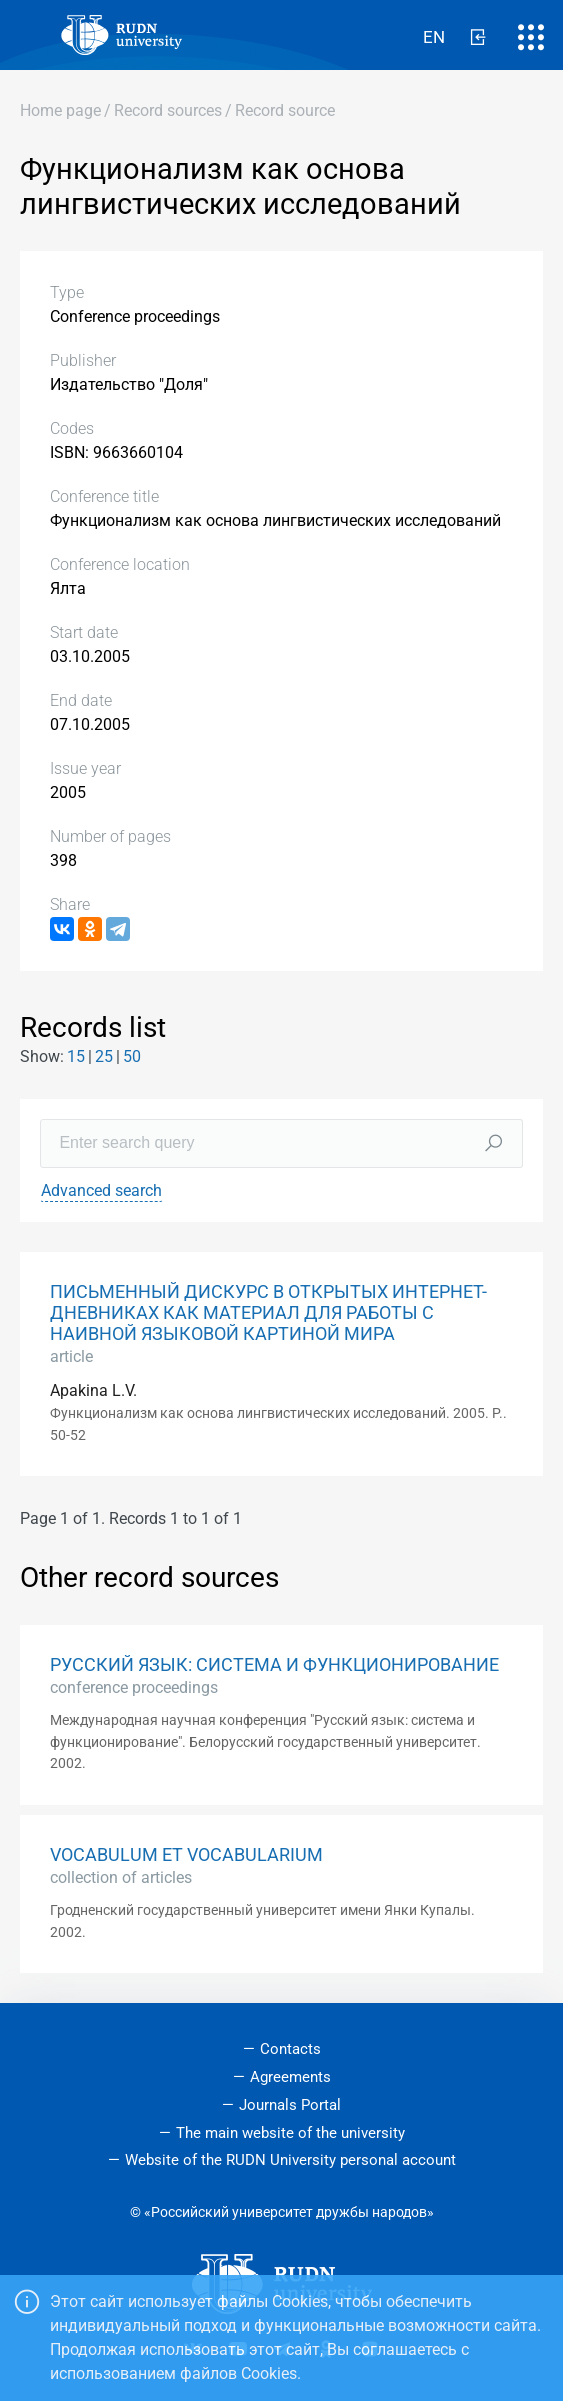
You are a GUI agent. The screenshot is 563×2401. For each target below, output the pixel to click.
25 (104, 1056)
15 (76, 1056)
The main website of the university (290, 2133)
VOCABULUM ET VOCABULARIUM (186, 1855)
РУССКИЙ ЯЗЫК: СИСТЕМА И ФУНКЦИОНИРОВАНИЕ (274, 1665)
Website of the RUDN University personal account (290, 2160)
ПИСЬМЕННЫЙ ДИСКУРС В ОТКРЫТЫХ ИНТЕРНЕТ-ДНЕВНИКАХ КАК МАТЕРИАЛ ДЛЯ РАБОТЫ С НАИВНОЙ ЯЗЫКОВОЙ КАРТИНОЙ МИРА (268, 1313)
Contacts (290, 2049)
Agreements (290, 2077)
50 (132, 1056)
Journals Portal (290, 2105)
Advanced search (101, 1190)
